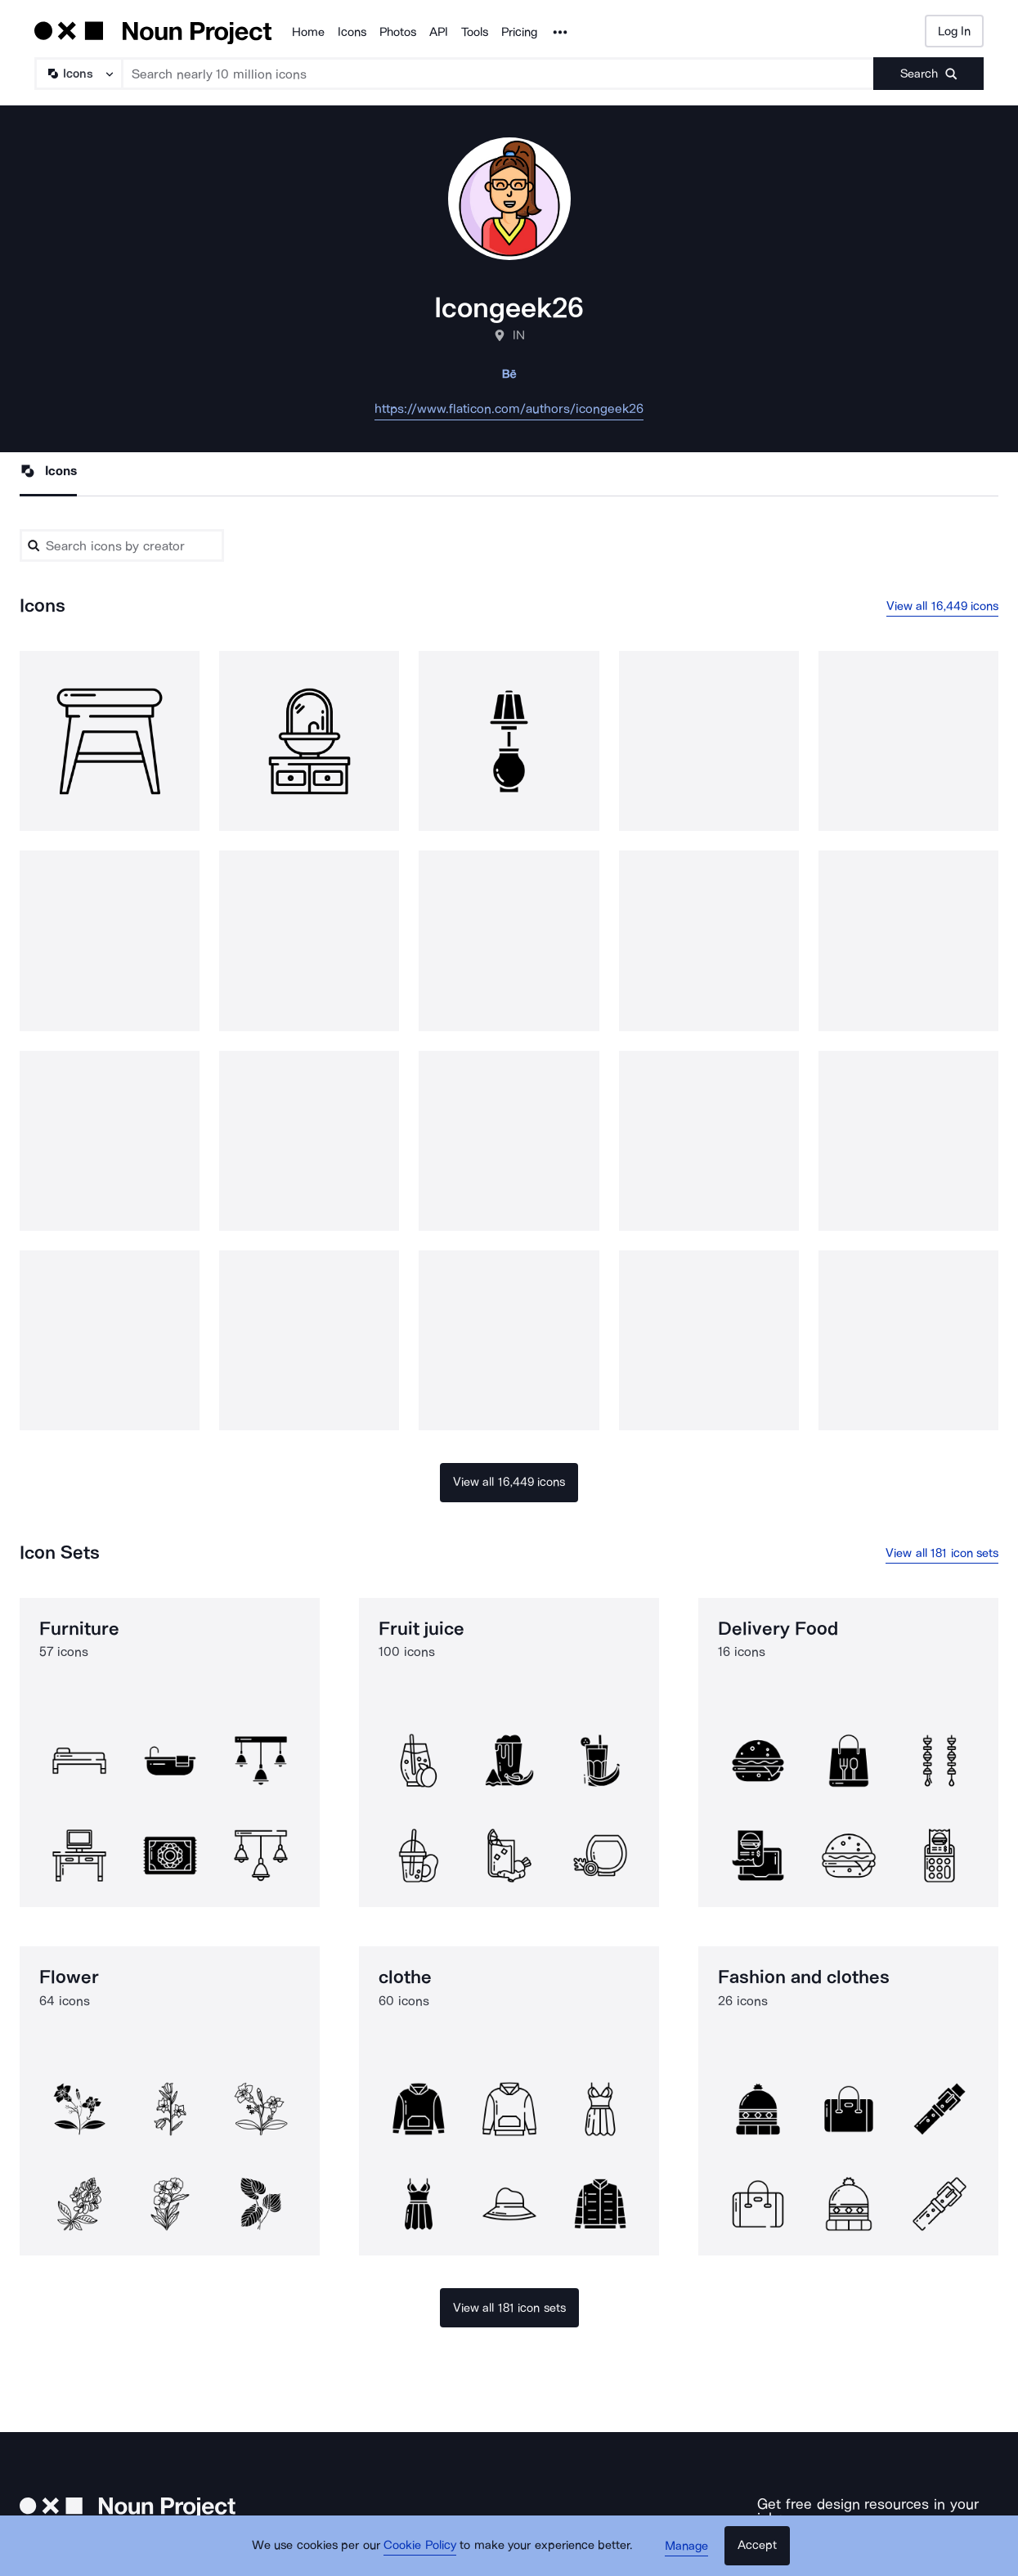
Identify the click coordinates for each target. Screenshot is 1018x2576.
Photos (397, 32)
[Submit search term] (928, 73)
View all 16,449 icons (942, 606)
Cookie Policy (421, 2547)
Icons (352, 32)
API (438, 32)
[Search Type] (77, 73)
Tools (474, 32)
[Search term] (498, 73)
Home (308, 32)
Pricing (519, 32)
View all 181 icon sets (942, 1553)
